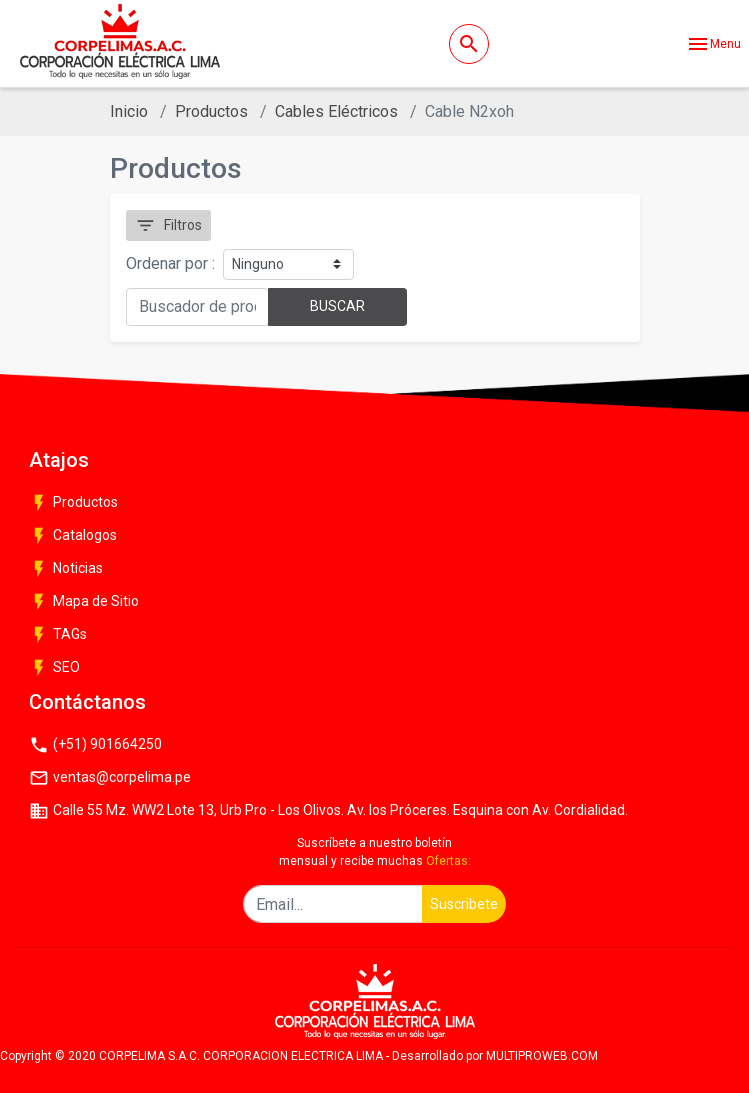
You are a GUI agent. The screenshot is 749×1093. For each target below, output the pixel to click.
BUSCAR (337, 306)
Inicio (129, 111)
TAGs (58, 635)
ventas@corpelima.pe (110, 778)
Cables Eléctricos (336, 111)
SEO (54, 668)
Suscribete (464, 904)
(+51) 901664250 (95, 745)
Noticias (66, 569)
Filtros (168, 225)
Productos (211, 111)
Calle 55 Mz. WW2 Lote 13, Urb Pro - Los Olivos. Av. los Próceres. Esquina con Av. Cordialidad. (328, 811)
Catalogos (73, 536)
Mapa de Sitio (84, 602)
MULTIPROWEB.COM (542, 1056)
